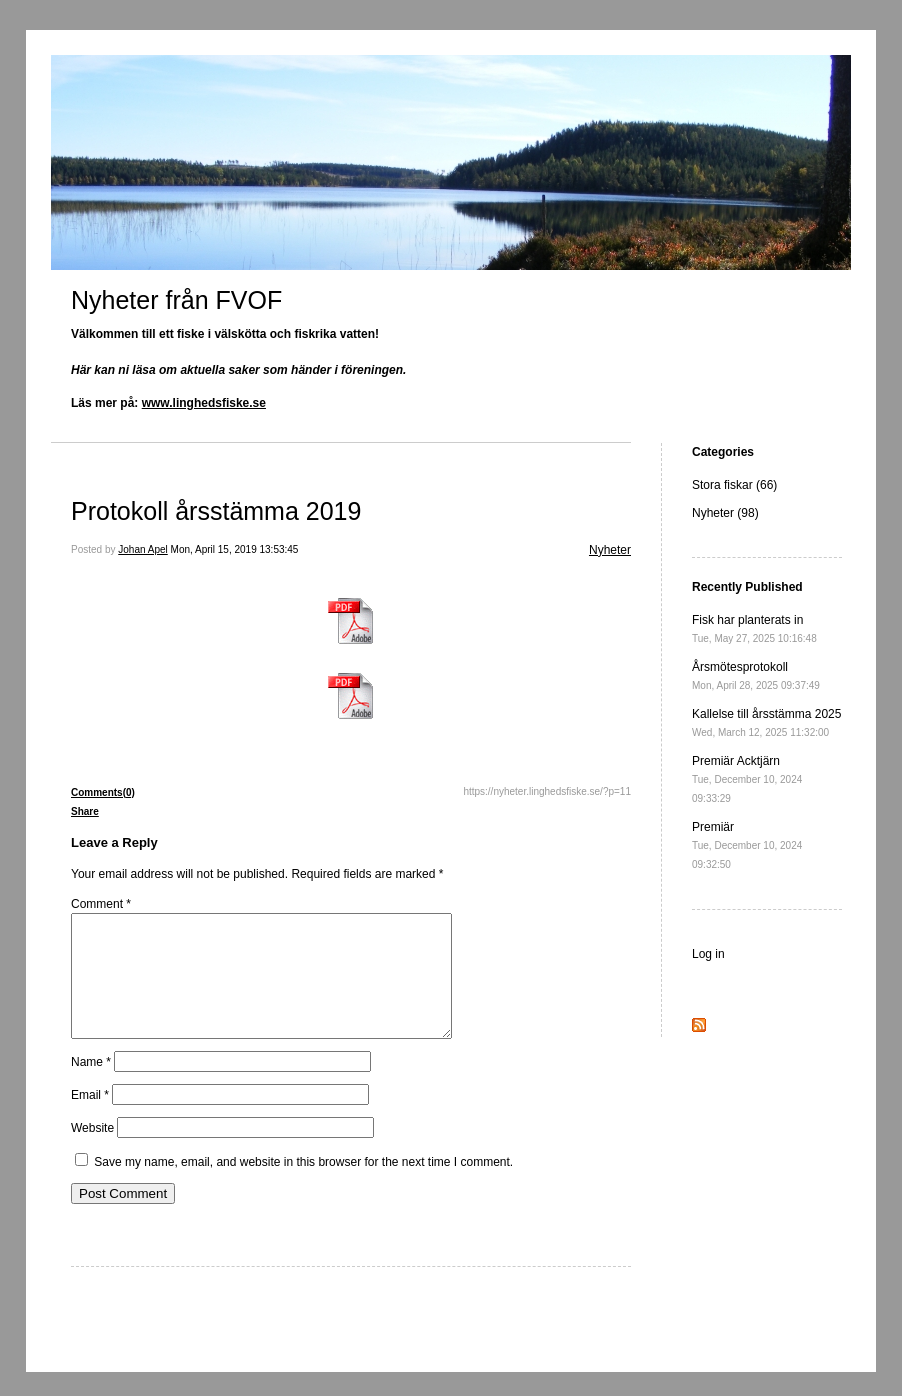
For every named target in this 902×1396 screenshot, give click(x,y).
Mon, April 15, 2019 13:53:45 (235, 549)
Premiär (747, 845)
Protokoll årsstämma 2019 (216, 511)
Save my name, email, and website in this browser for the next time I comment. (303, 1186)
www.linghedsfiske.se (204, 403)
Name (91, 1086)
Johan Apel (143, 549)
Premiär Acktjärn (747, 779)
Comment (101, 904)
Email (90, 1119)
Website (92, 1152)
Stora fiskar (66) (734, 485)
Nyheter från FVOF (176, 300)
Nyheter (610, 550)
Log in (708, 954)
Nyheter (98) (725, 513)
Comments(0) (103, 792)
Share (85, 811)
